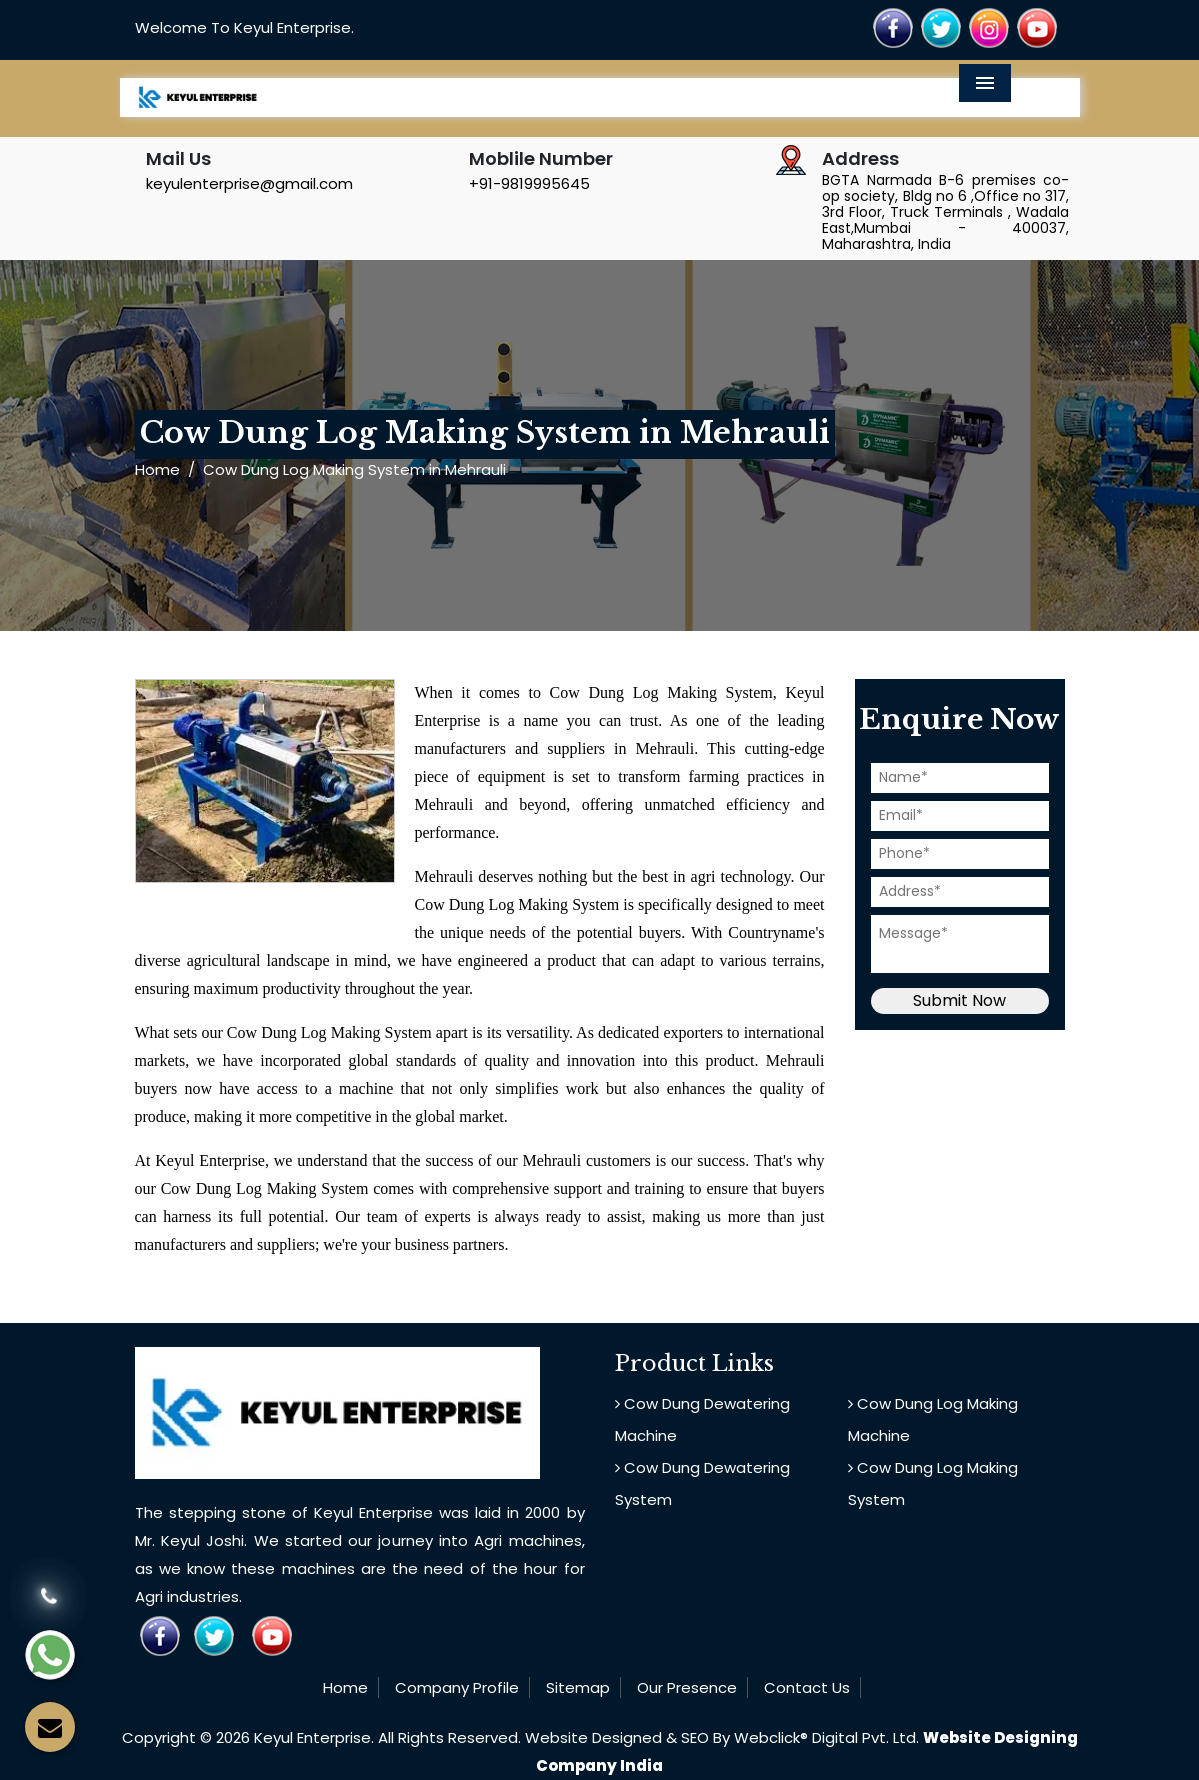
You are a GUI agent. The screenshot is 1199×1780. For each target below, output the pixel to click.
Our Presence (687, 1687)
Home (157, 469)
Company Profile (457, 1687)
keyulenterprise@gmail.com (249, 183)
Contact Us (807, 1687)
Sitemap (578, 1687)
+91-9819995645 (529, 183)
